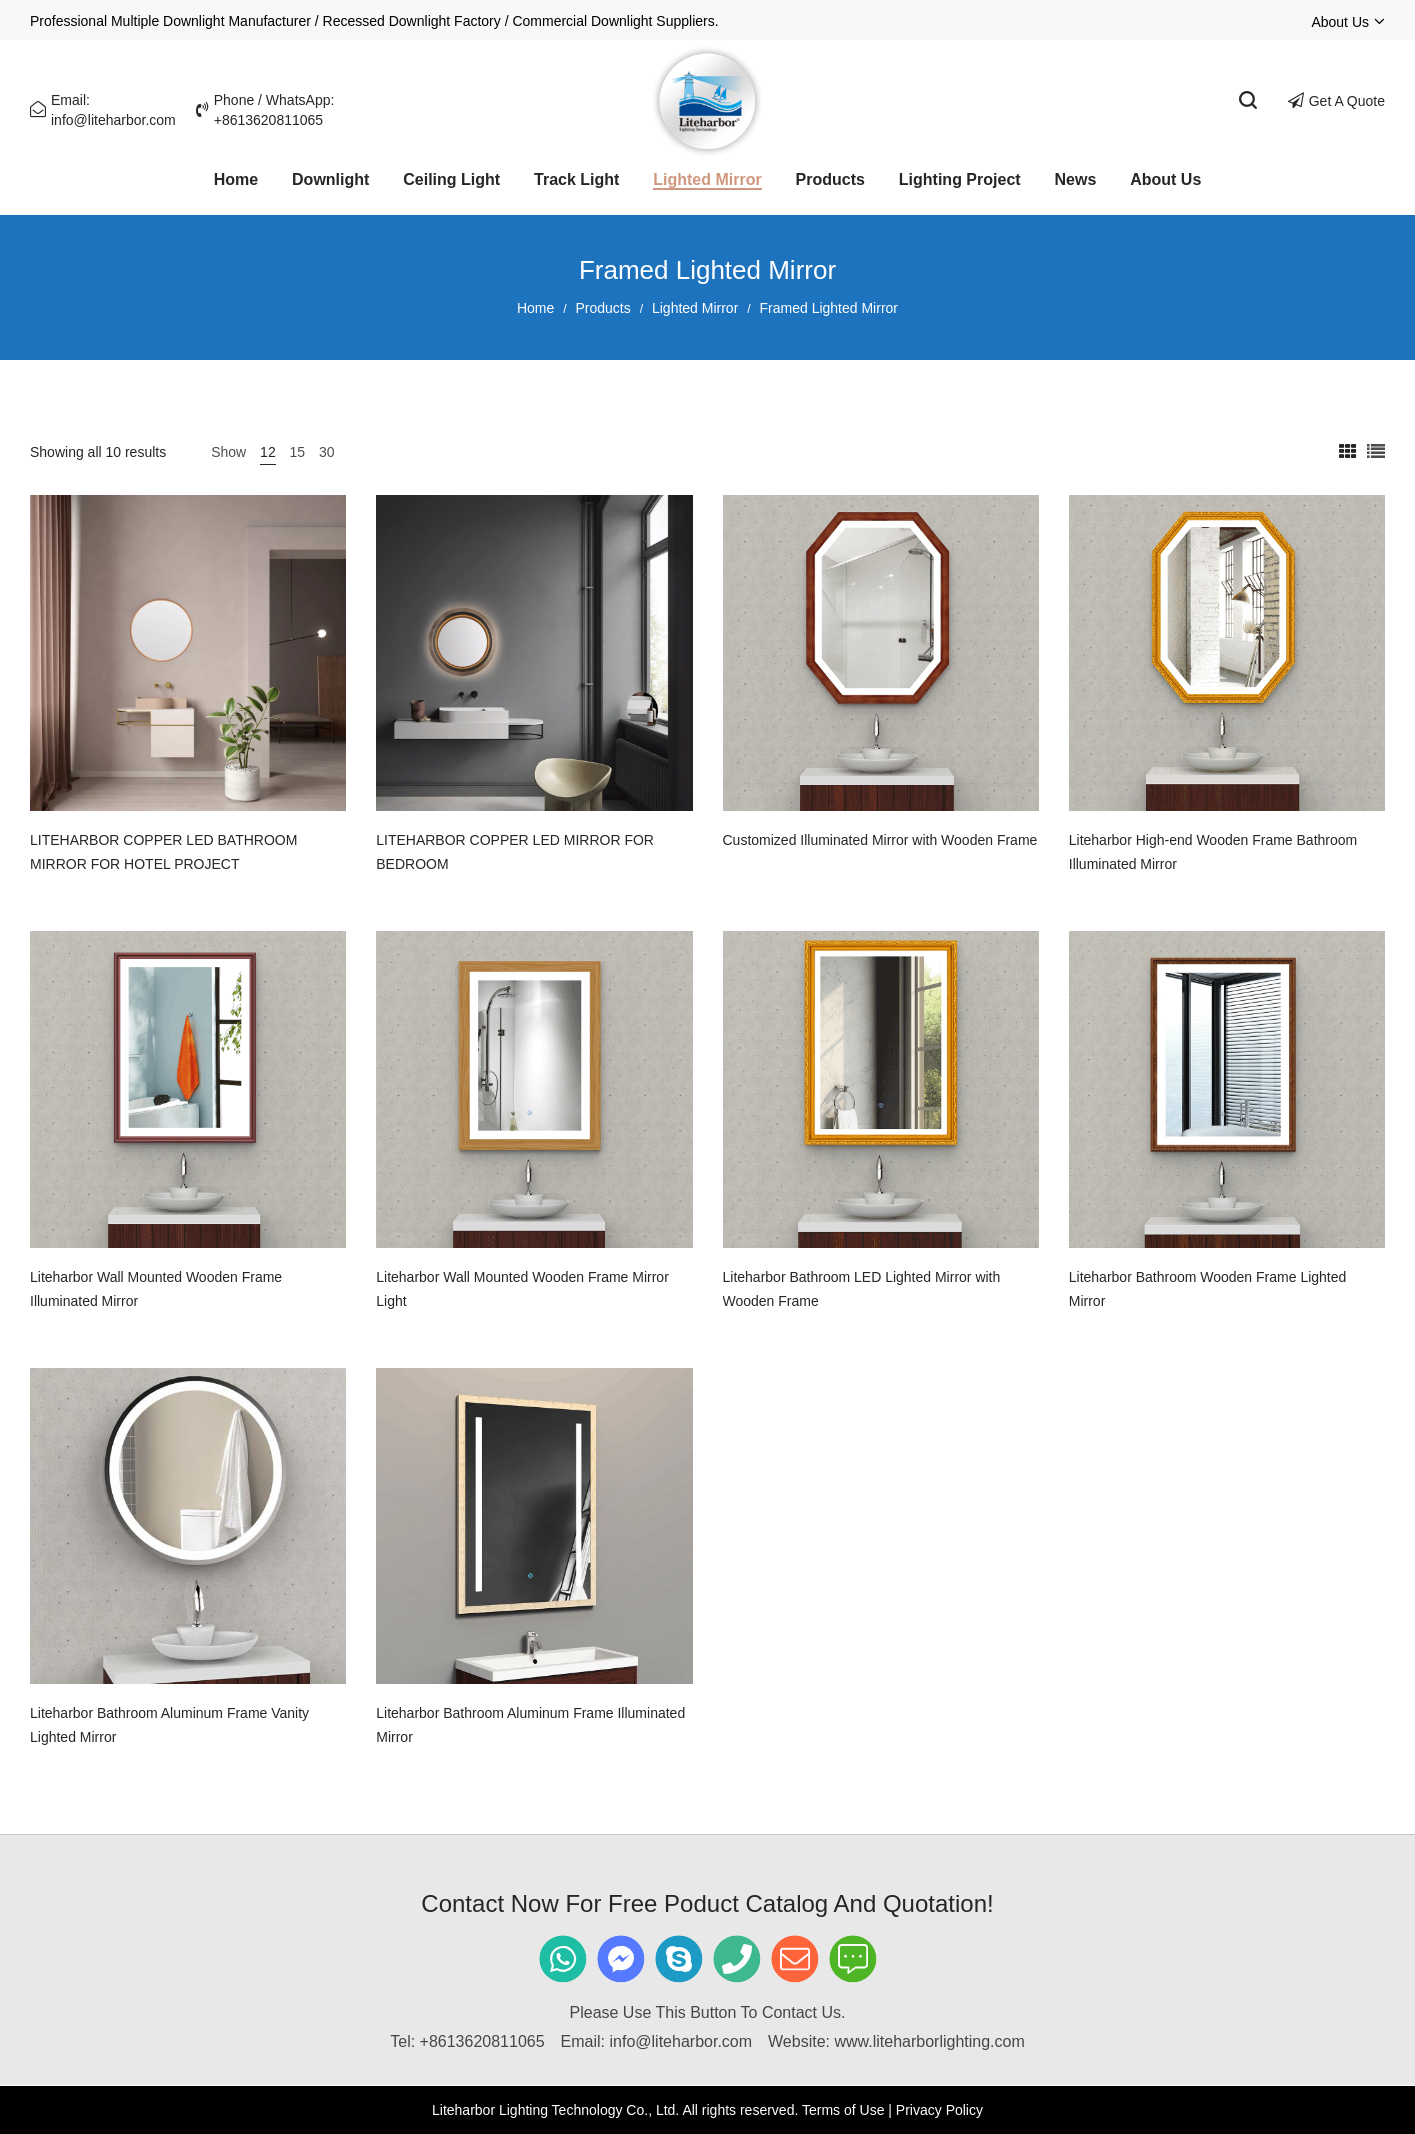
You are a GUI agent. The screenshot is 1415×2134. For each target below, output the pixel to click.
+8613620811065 (482, 2041)
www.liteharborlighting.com (929, 2041)
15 (298, 452)
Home (535, 308)
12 (268, 452)
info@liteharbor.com (681, 2041)
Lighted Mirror (695, 308)
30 (327, 452)
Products (603, 308)
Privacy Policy (939, 2110)
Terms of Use (843, 2110)
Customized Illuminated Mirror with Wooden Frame (880, 840)
